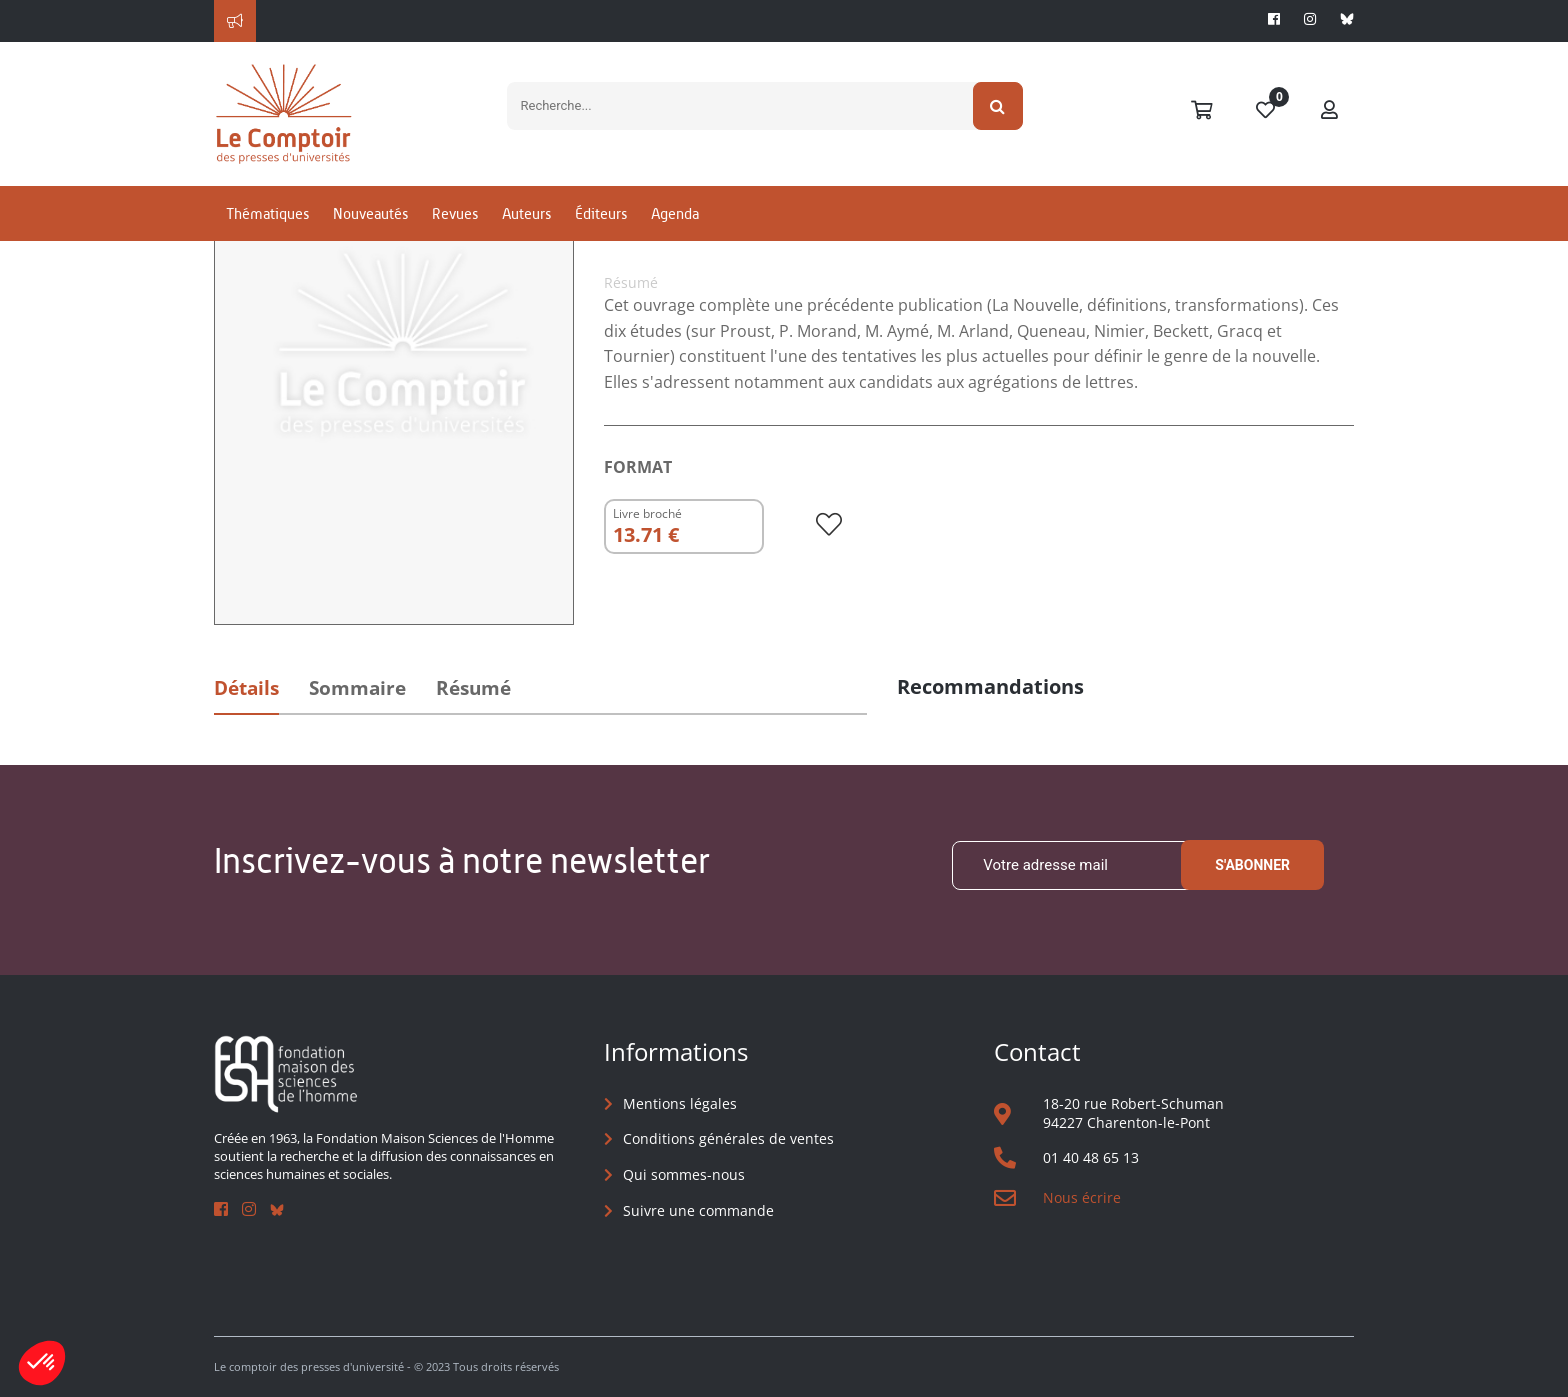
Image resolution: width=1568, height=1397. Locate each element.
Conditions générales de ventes (728, 1138)
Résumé (473, 688)
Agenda (675, 213)
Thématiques (267, 213)
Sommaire (357, 688)
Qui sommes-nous (684, 1174)
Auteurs (526, 213)
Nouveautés (370, 213)
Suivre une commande (698, 1210)
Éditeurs (601, 213)
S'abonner (1252, 865)
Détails (246, 688)
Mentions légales (680, 1103)
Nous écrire (1082, 1197)
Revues (455, 213)
